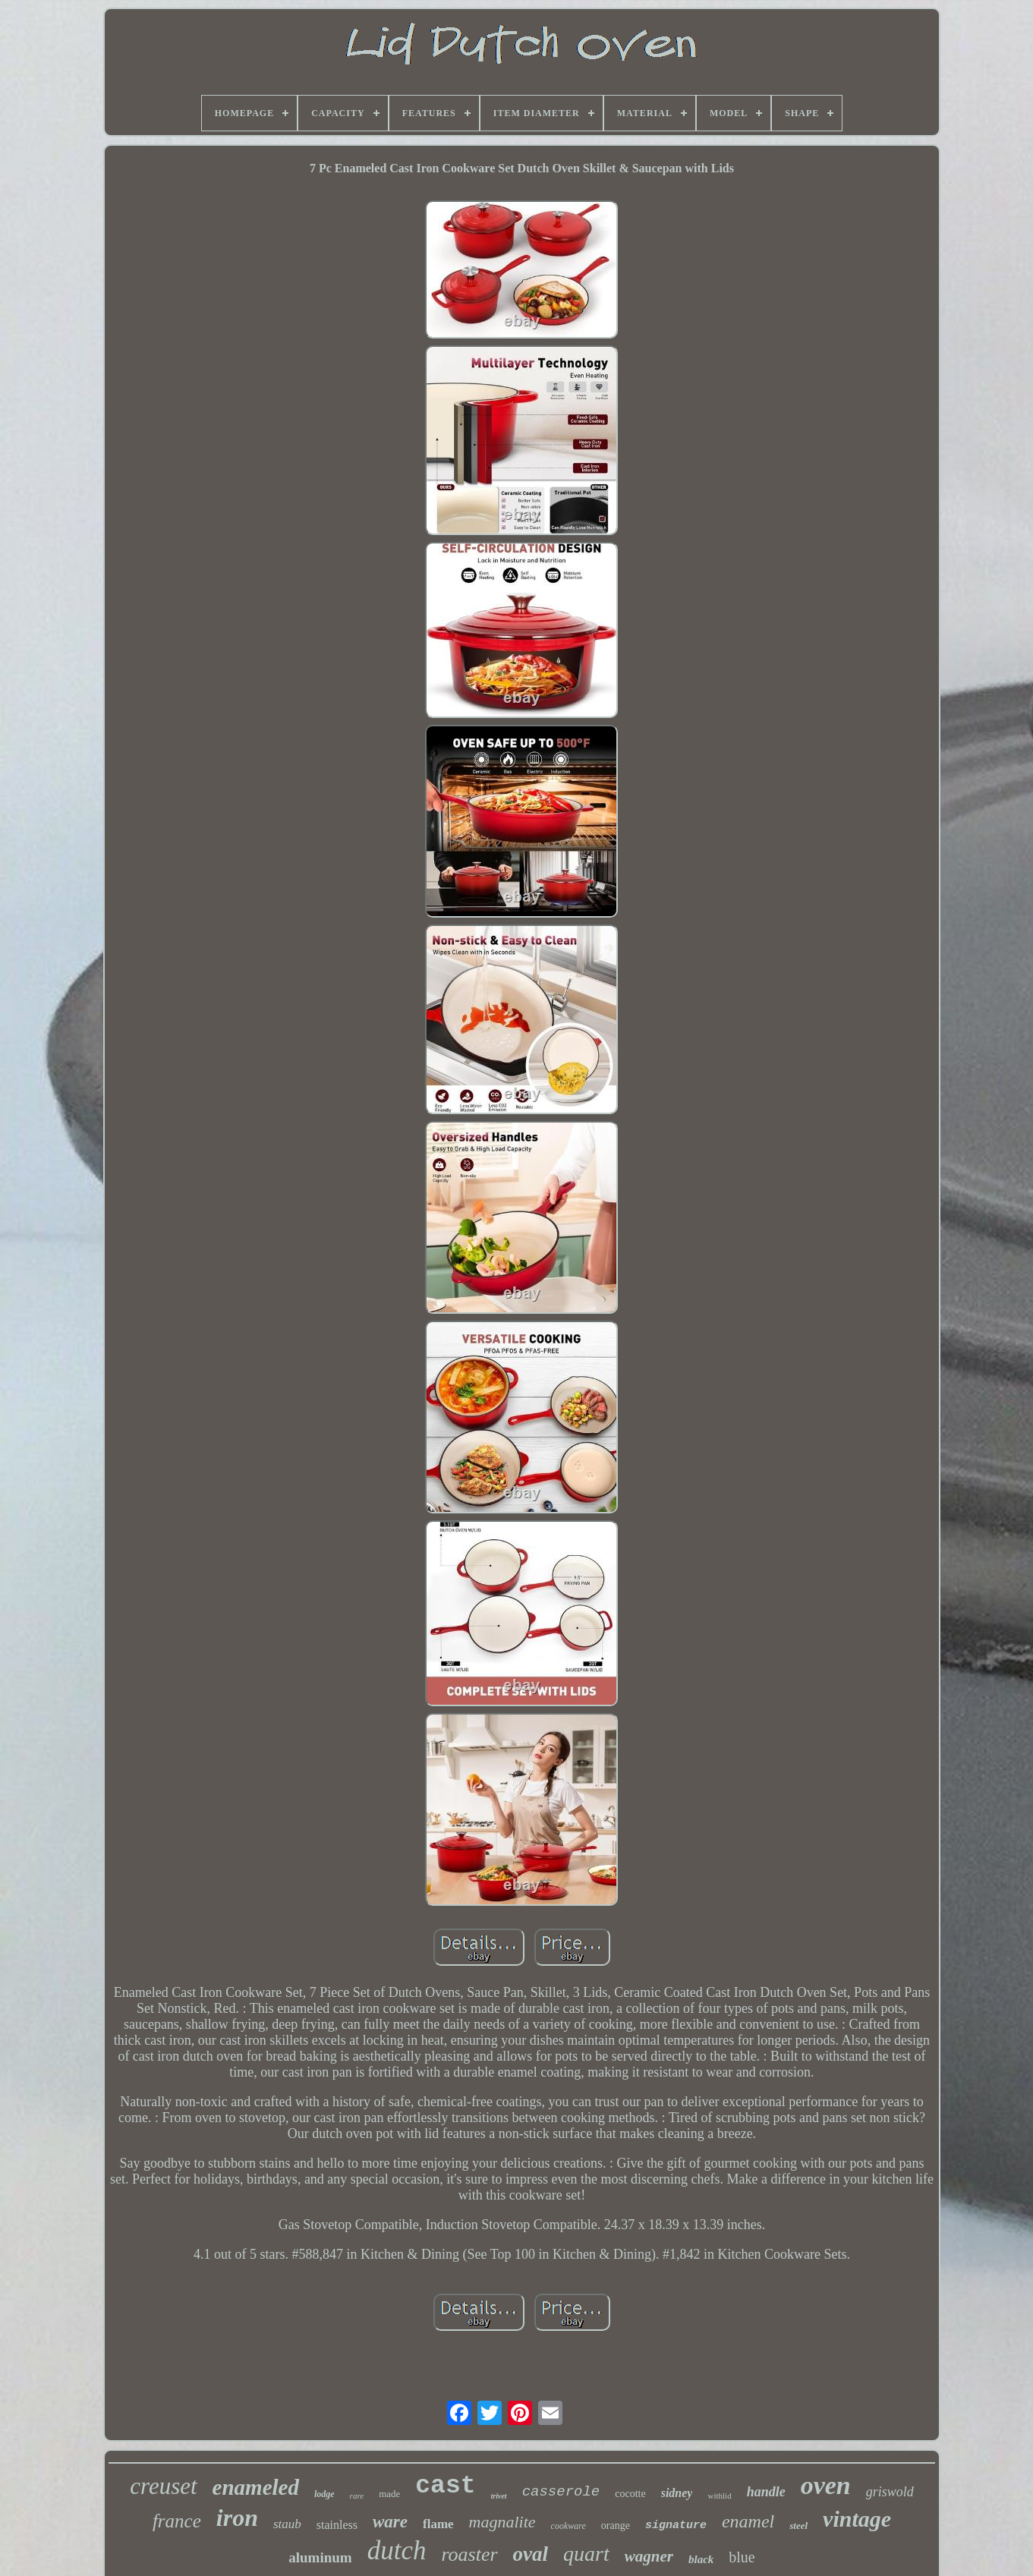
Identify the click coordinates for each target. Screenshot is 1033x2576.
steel (798, 2525)
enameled (256, 2487)
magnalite (502, 2521)
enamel (748, 2521)
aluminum (319, 2557)
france (177, 2521)
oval (531, 2554)
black (700, 2559)
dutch (397, 2550)
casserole (561, 2491)
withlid (719, 2495)
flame (438, 2524)
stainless (337, 2524)
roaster (469, 2554)
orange (615, 2525)
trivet (499, 2496)
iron (237, 2517)
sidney (677, 2492)
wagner (649, 2556)
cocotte (630, 2493)
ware (390, 2521)
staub (287, 2524)
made (389, 2493)
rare (357, 2495)
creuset (163, 2486)
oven (826, 2485)
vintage (857, 2518)
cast (445, 2486)
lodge (324, 2494)
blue (741, 2557)
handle (766, 2491)
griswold (890, 2491)
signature (676, 2525)
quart (586, 2553)
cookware (568, 2526)
